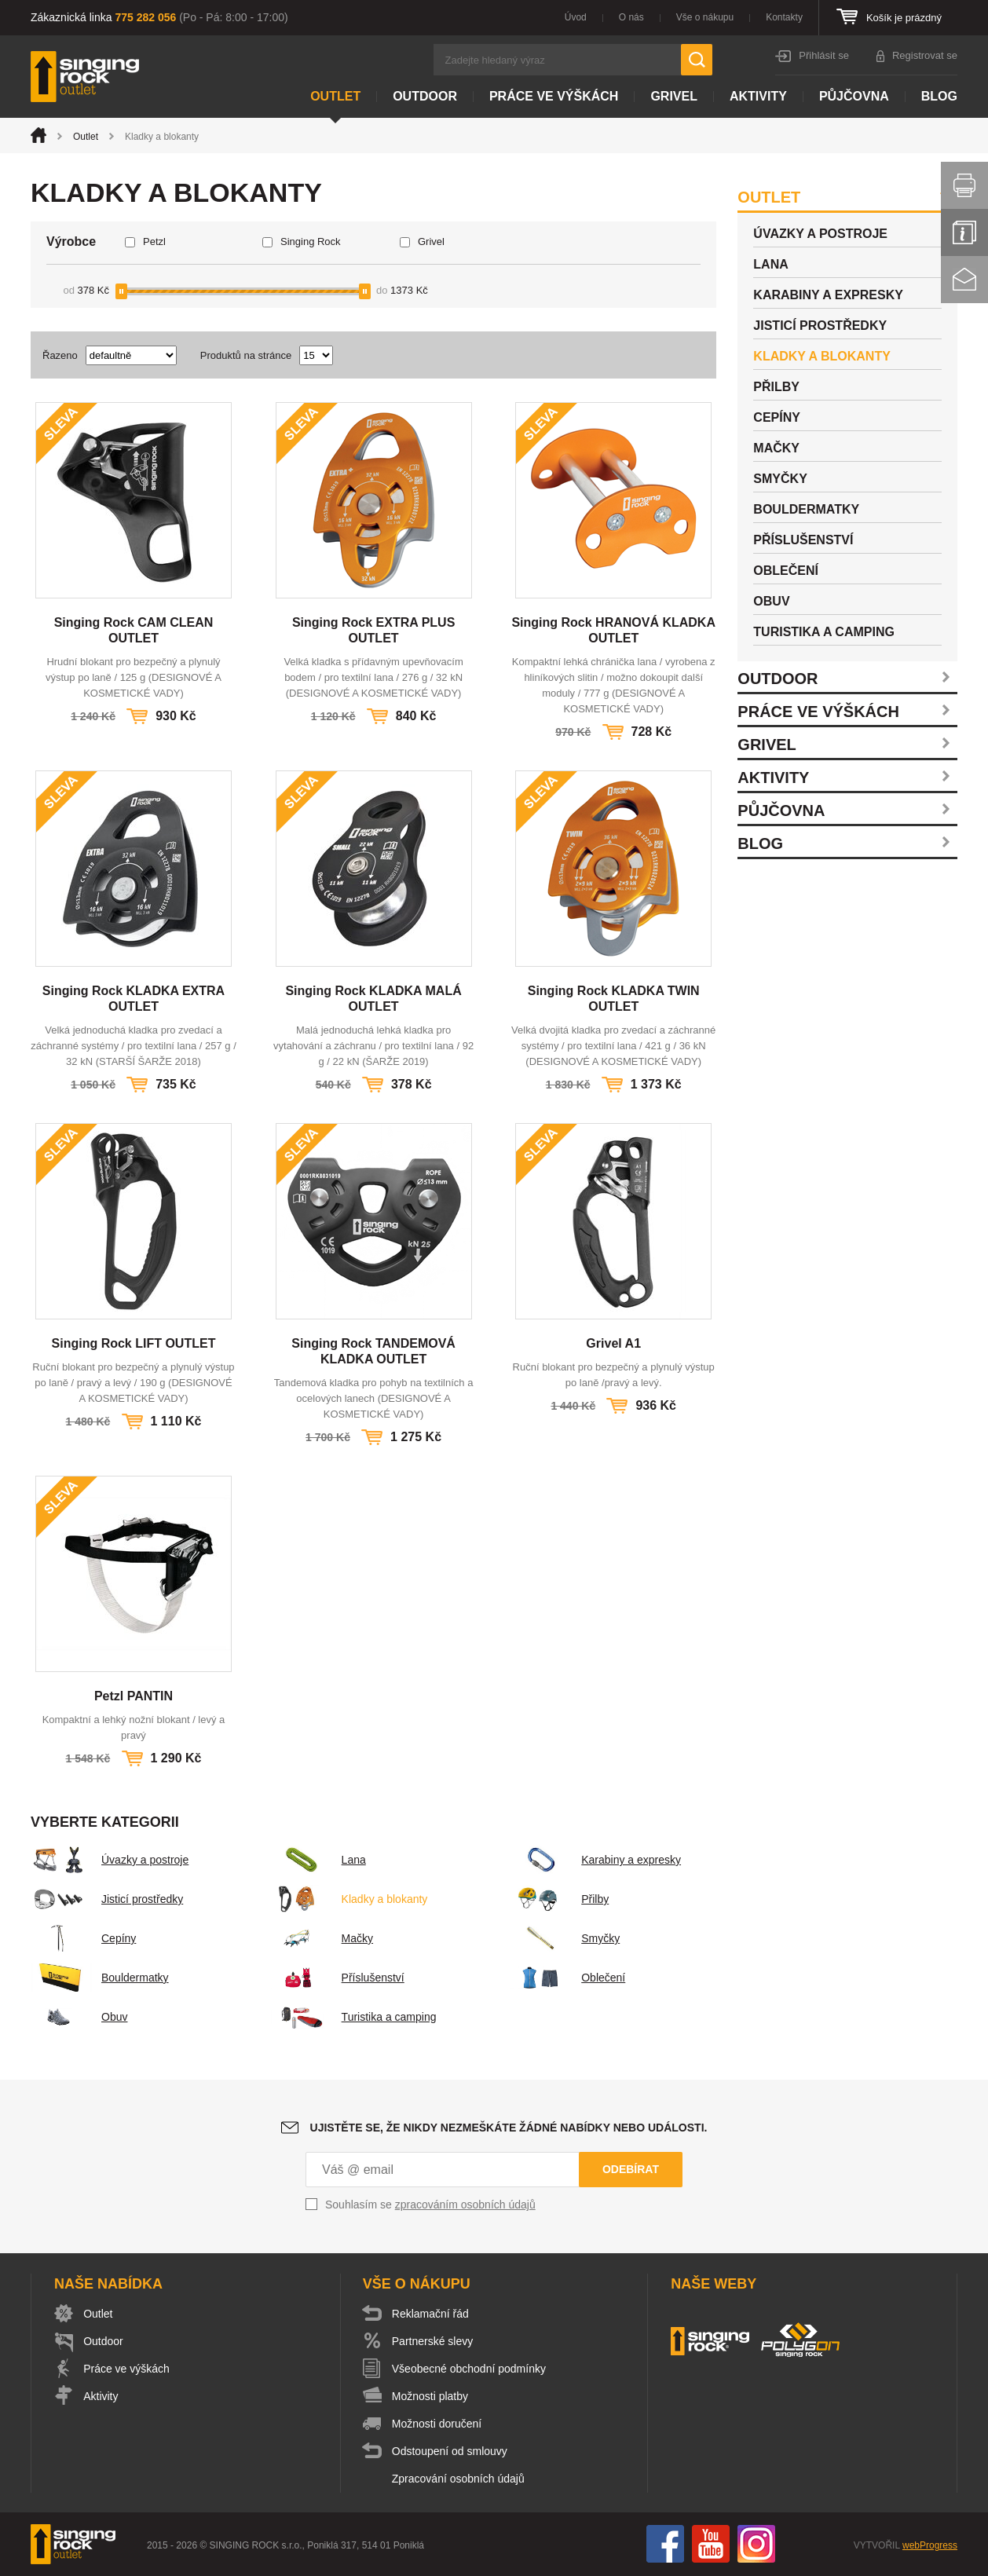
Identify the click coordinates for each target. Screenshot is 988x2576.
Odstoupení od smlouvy (450, 2451)
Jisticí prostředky (107, 1899)
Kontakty (784, 17)
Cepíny (83, 1938)
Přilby (559, 1899)
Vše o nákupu (705, 17)
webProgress (929, 2545)
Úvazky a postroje (109, 1860)
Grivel (673, 96)
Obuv (79, 2017)
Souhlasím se (430, 2204)
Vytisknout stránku (964, 185)
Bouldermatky (100, 1977)
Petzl (154, 241)
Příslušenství (337, 1977)
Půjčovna (854, 96)
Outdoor (425, 96)
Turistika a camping (354, 2017)
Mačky (322, 1938)
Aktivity (758, 96)
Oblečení (567, 1977)
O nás (631, 17)
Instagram (756, 2544)
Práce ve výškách (553, 96)
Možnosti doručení (437, 2423)
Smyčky (565, 1938)
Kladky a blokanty (349, 1899)
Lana (318, 1860)
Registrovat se (924, 55)
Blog (939, 96)
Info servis (964, 232)
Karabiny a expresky (595, 1860)
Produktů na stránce (245, 355)
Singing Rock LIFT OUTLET (134, 1343)
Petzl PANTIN (133, 1696)
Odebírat (630, 2169)
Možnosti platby (431, 2396)
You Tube (711, 2544)
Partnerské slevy (433, 2341)
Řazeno (60, 355)
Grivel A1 (613, 1343)
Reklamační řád (431, 2313)
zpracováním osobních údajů (465, 2204)
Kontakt (964, 279)
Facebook (665, 2544)
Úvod (576, 17)
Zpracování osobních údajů (459, 2478)
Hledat (696, 59)
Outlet (335, 96)
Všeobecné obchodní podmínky (470, 2368)
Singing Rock (310, 241)
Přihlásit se (824, 55)
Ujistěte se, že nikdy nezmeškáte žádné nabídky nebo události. (509, 2127)
